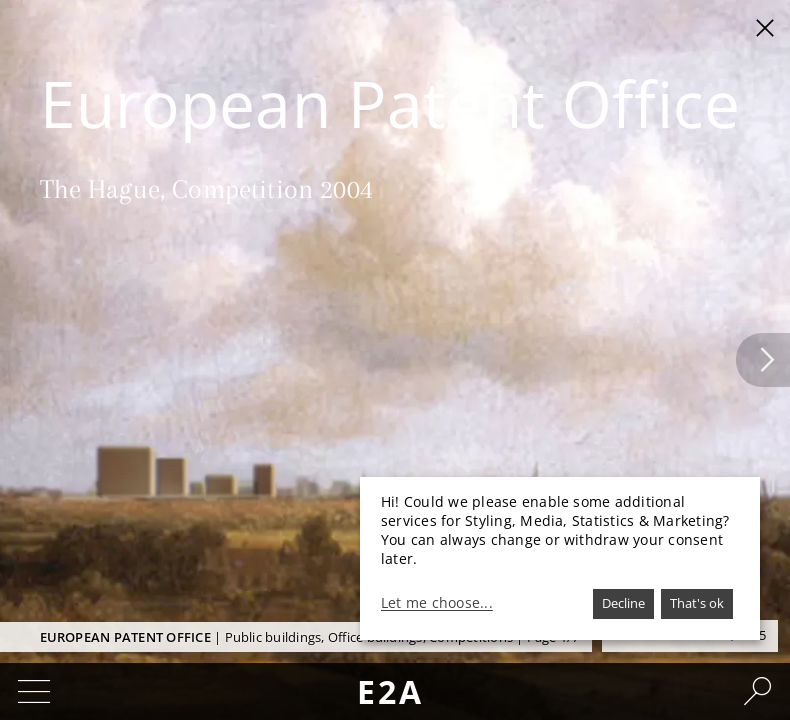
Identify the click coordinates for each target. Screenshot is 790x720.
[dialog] (560, 558)
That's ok (697, 603)
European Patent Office (125, 637)
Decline (623, 603)
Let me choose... (437, 603)
